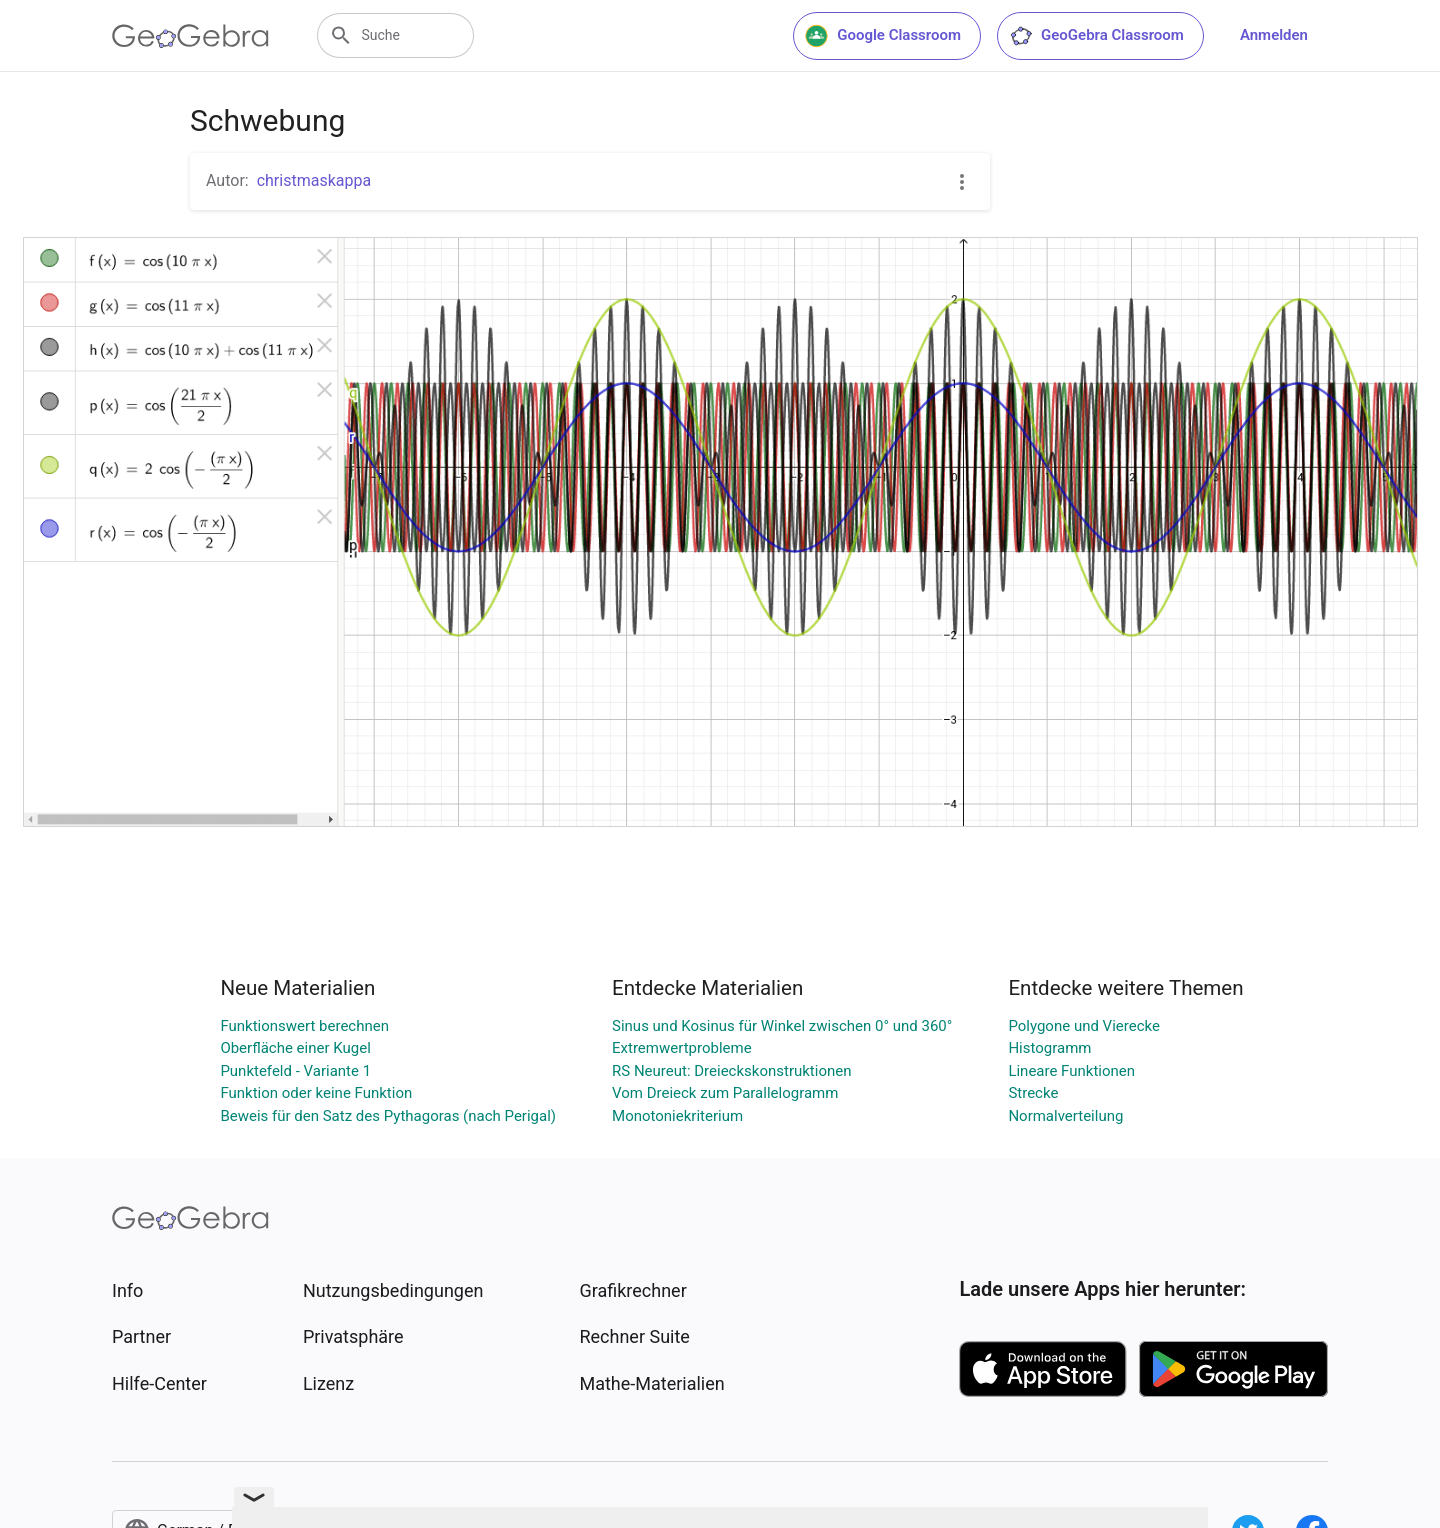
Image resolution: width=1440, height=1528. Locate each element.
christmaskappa (314, 180)
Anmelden (1274, 35)
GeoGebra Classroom (1096, 36)
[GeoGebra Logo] (190, 36)
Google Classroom (883, 36)
